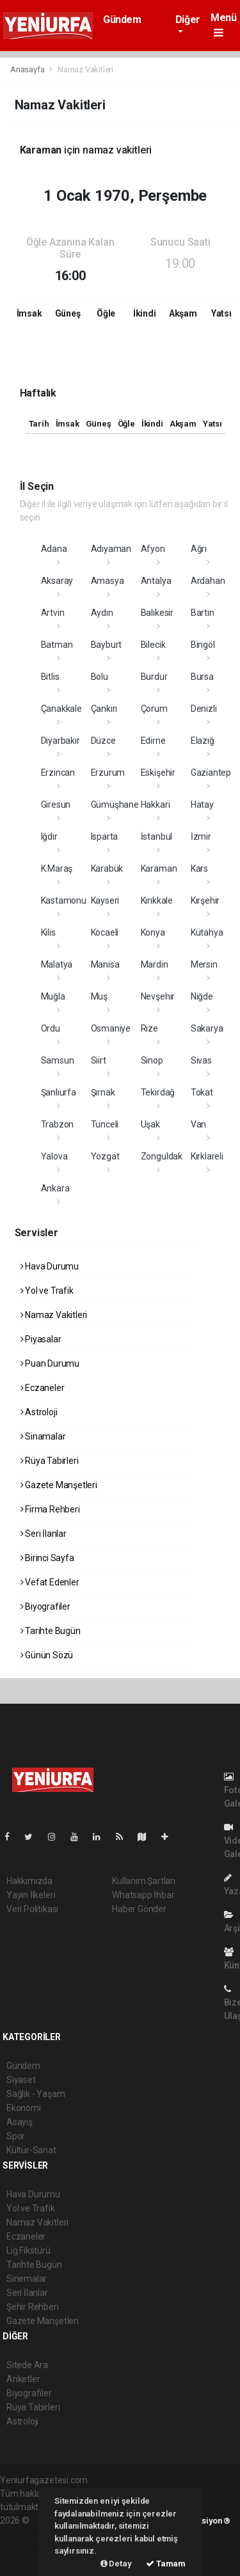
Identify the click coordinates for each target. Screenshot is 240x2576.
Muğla (53, 996)
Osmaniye (111, 1028)
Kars (199, 868)
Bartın (202, 613)
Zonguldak (161, 1156)
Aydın (102, 613)
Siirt (98, 1060)
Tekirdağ (158, 1092)
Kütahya (207, 932)
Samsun (57, 1060)
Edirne (153, 740)
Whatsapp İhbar (143, 1895)
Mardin (154, 964)
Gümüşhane (115, 804)
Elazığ (202, 740)
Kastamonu (63, 900)
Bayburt (106, 645)
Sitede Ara (27, 2365)
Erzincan (58, 772)
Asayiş (19, 2122)
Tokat (202, 1092)
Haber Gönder (139, 1909)
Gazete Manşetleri (58, 1485)
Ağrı (199, 549)
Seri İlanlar (43, 1533)
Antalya (156, 581)
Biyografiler (45, 1606)
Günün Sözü (47, 1655)
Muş (99, 996)
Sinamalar (43, 1436)
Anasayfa (28, 69)
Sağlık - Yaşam (35, 2094)
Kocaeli (105, 932)
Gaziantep (211, 772)
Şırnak (103, 1092)
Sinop (152, 1060)
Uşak (150, 1124)
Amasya (107, 581)
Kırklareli (207, 1156)
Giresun (56, 804)
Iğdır (49, 836)
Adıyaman (111, 549)
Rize (149, 1028)
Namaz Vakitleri (85, 69)
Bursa (202, 676)
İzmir (201, 836)
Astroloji (39, 1412)
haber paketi (24, 2534)
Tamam (166, 2563)
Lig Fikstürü (28, 2250)
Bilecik (153, 645)
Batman (57, 645)
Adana (54, 549)
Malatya (57, 964)
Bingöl (203, 645)
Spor (15, 2136)
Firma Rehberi (50, 1509)
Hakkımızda (29, 1881)
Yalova (54, 1156)
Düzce (103, 740)
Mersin (204, 964)
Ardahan (208, 581)
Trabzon (57, 1124)
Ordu (50, 1028)
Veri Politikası (32, 1909)
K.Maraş (57, 868)
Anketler (23, 2379)
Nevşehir (158, 996)
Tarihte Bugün (50, 1631)
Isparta (104, 836)
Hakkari (155, 804)
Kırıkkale (157, 900)
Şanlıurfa (58, 1092)
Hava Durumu (49, 1266)
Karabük (107, 868)
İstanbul (156, 836)
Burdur (154, 676)
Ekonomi (23, 2108)
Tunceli (105, 1124)
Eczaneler (42, 1388)
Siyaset (21, 2080)
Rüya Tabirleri (49, 1461)
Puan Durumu (50, 1363)
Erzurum (108, 772)
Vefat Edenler (49, 1582)
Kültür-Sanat (31, 2150)
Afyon (153, 549)
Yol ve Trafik (47, 1290)
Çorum (154, 708)
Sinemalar (26, 2279)
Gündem (122, 19)
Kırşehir (205, 900)
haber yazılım (26, 2547)
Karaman (159, 868)
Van (198, 1124)
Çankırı (104, 708)
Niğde (202, 996)
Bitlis (50, 676)
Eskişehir (158, 772)
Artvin (53, 613)
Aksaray (57, 581)
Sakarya (207, 1028)
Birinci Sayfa (47, 1558)
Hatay (202, 804)
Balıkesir (157, 613)
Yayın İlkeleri (30, 1895)
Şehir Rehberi (32, 2307)
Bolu (99, 676)
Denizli (204, 708)
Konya (153, 932)
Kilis (48, 932)
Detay (116, 2563)
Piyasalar (40, 1339)
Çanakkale (61, 708)
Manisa (105, 964)
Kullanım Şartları (143, 1881)
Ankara (55, 1188)
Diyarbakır (60, 740)
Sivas (201, 1060)
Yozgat (105, 1156)
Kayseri (105, 900)
